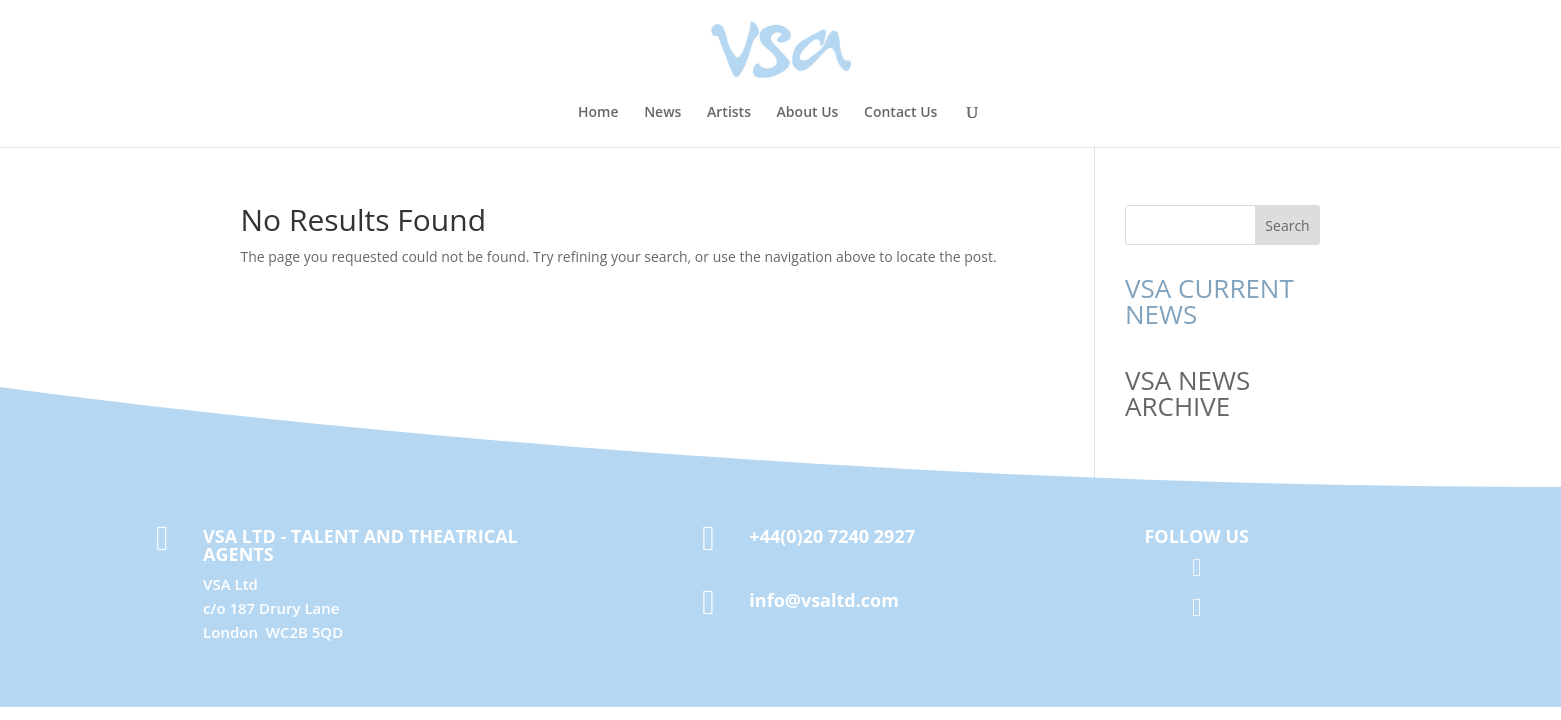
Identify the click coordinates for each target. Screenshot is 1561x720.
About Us (808, 113)
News (662, 113)
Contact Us (900, 113)
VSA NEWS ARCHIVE (1187, 393)
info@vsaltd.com (824, 600)
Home (598, 113)
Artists (729, 113)
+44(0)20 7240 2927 (832, 536)
